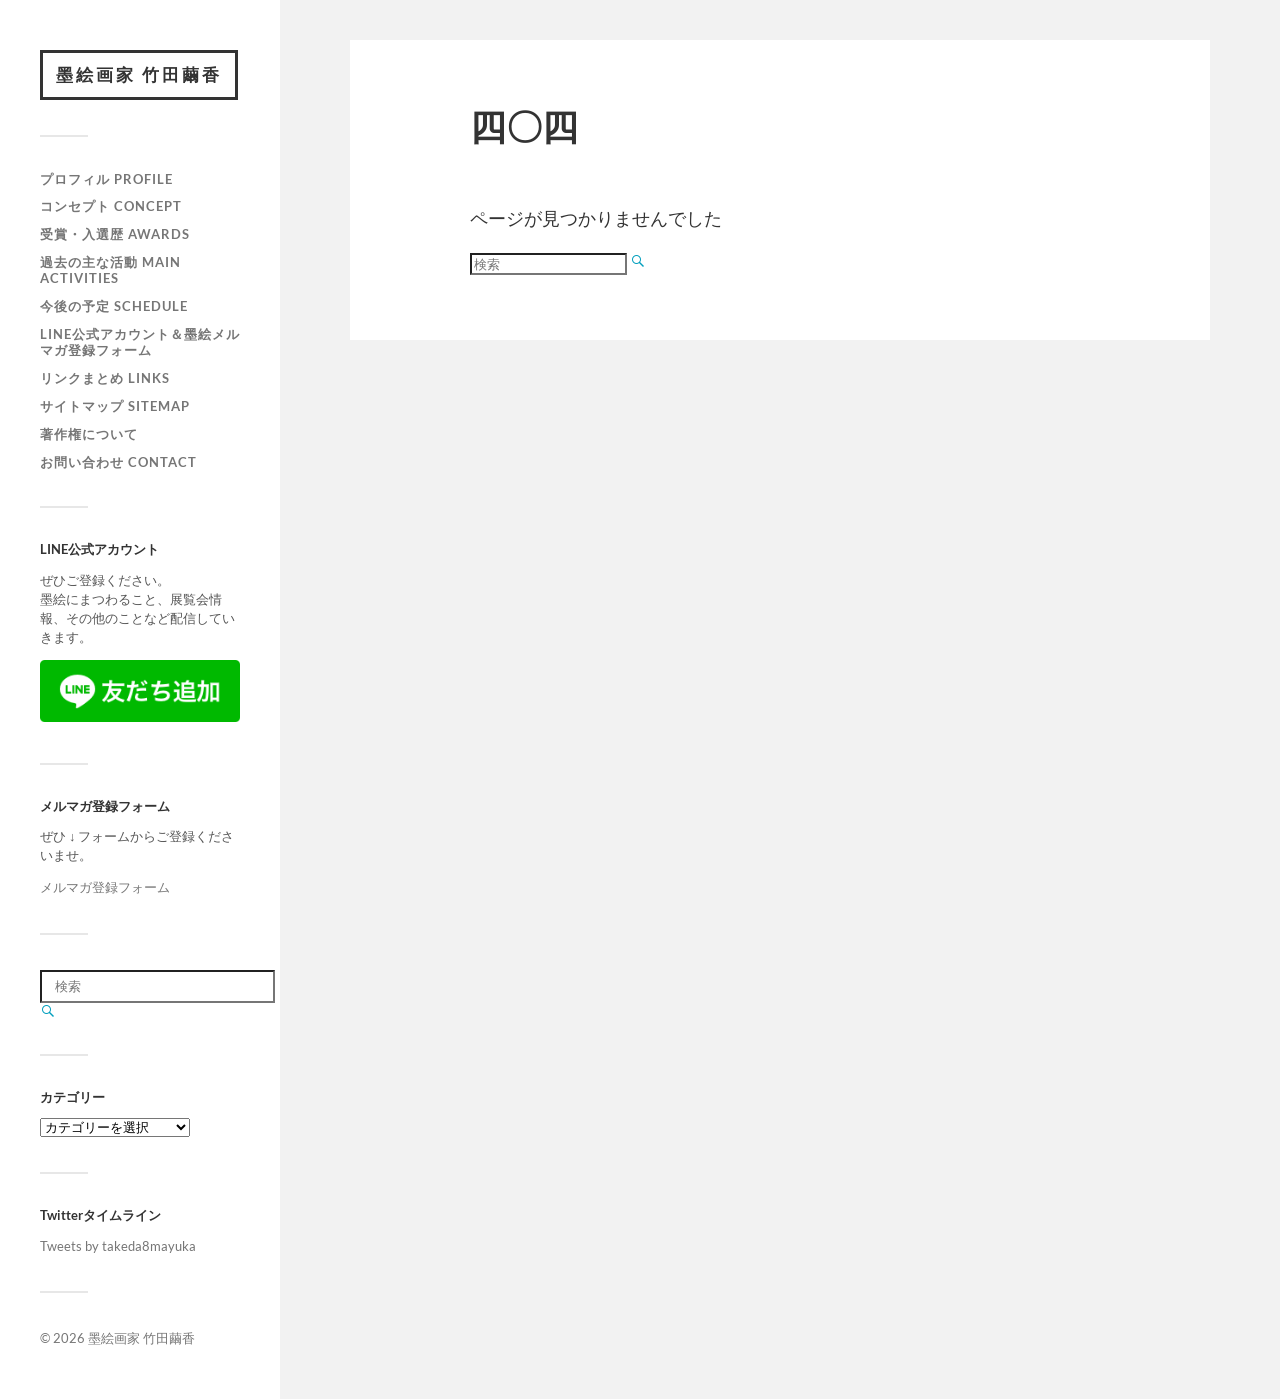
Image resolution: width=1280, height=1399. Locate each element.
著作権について (89, 434)
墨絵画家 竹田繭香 (139, 74)
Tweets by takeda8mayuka (118, 1246)
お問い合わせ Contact (118, 462)
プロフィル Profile (106, 179)
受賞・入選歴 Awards (115, 234)
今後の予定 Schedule (114, 306)
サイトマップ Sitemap (115, 406)
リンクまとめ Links (105, 378)
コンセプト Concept (111, 206)
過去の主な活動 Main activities (110, 270)
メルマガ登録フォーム (105, 887)
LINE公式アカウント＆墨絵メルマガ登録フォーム (140, 342)
